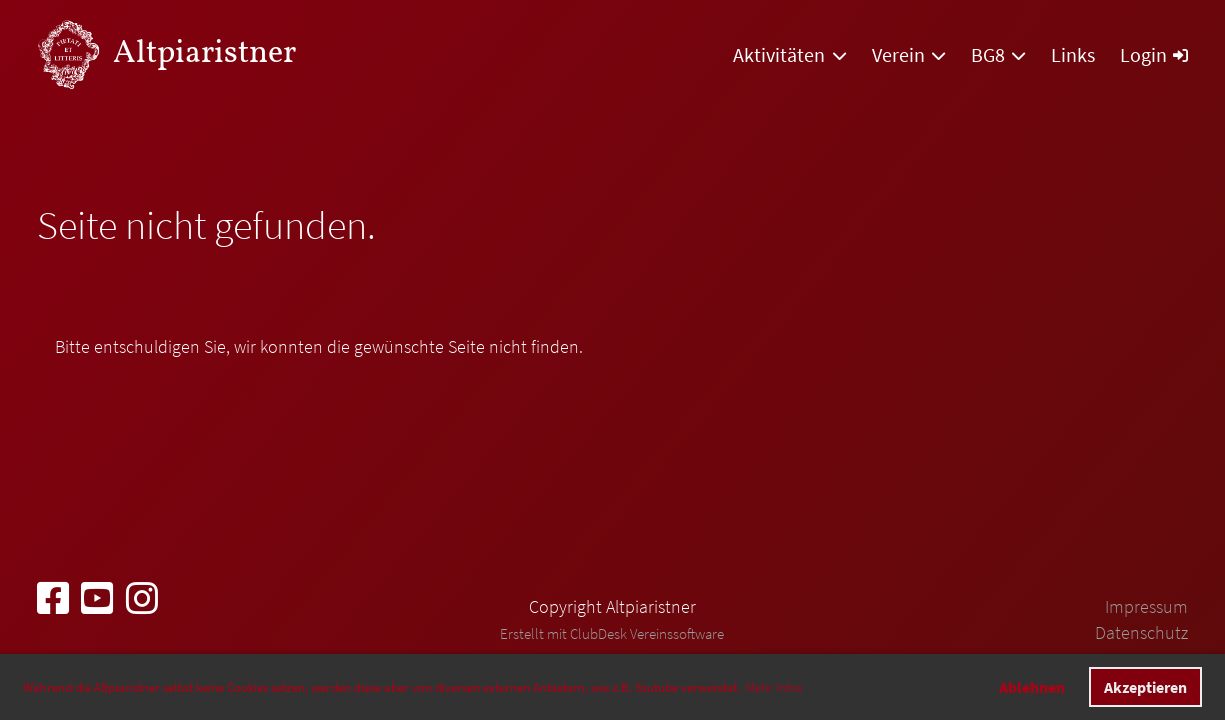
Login (1154, 54)
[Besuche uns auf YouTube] (97, 599)
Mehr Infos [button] (774, 687)
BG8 (998, 54)
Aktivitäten (789, 54)
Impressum (1146, 606)
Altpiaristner (204, 54)
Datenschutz (1141, 632)
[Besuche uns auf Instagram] (142, 599)
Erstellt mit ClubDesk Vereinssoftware (612, 634)
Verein (909, 54)
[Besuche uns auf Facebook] (53, 599)
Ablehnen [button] (1032, 687)
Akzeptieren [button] (1145, 687)
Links (1073, 54)
